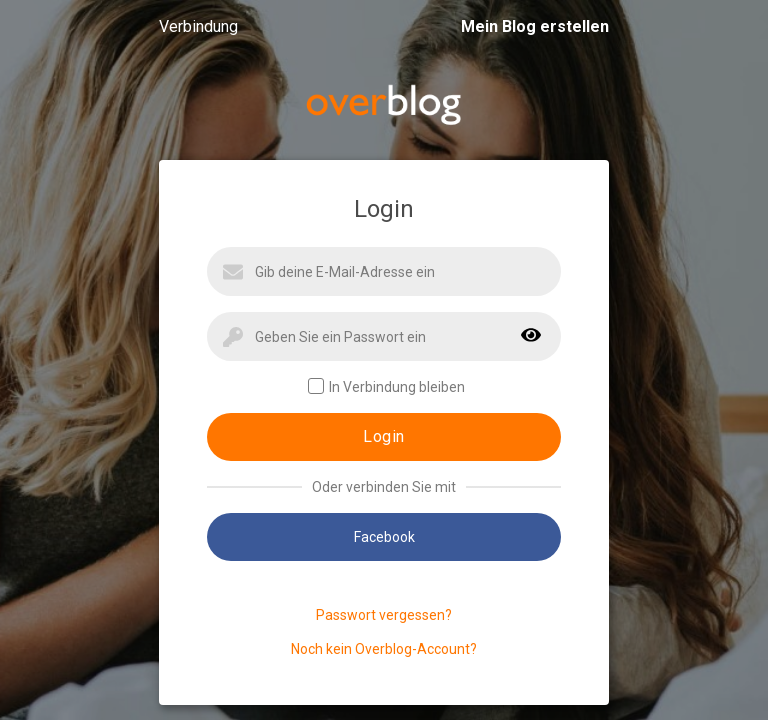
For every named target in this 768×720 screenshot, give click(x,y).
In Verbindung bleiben (386, 386)
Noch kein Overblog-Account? (384, 649)
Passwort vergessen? (384, 615)
